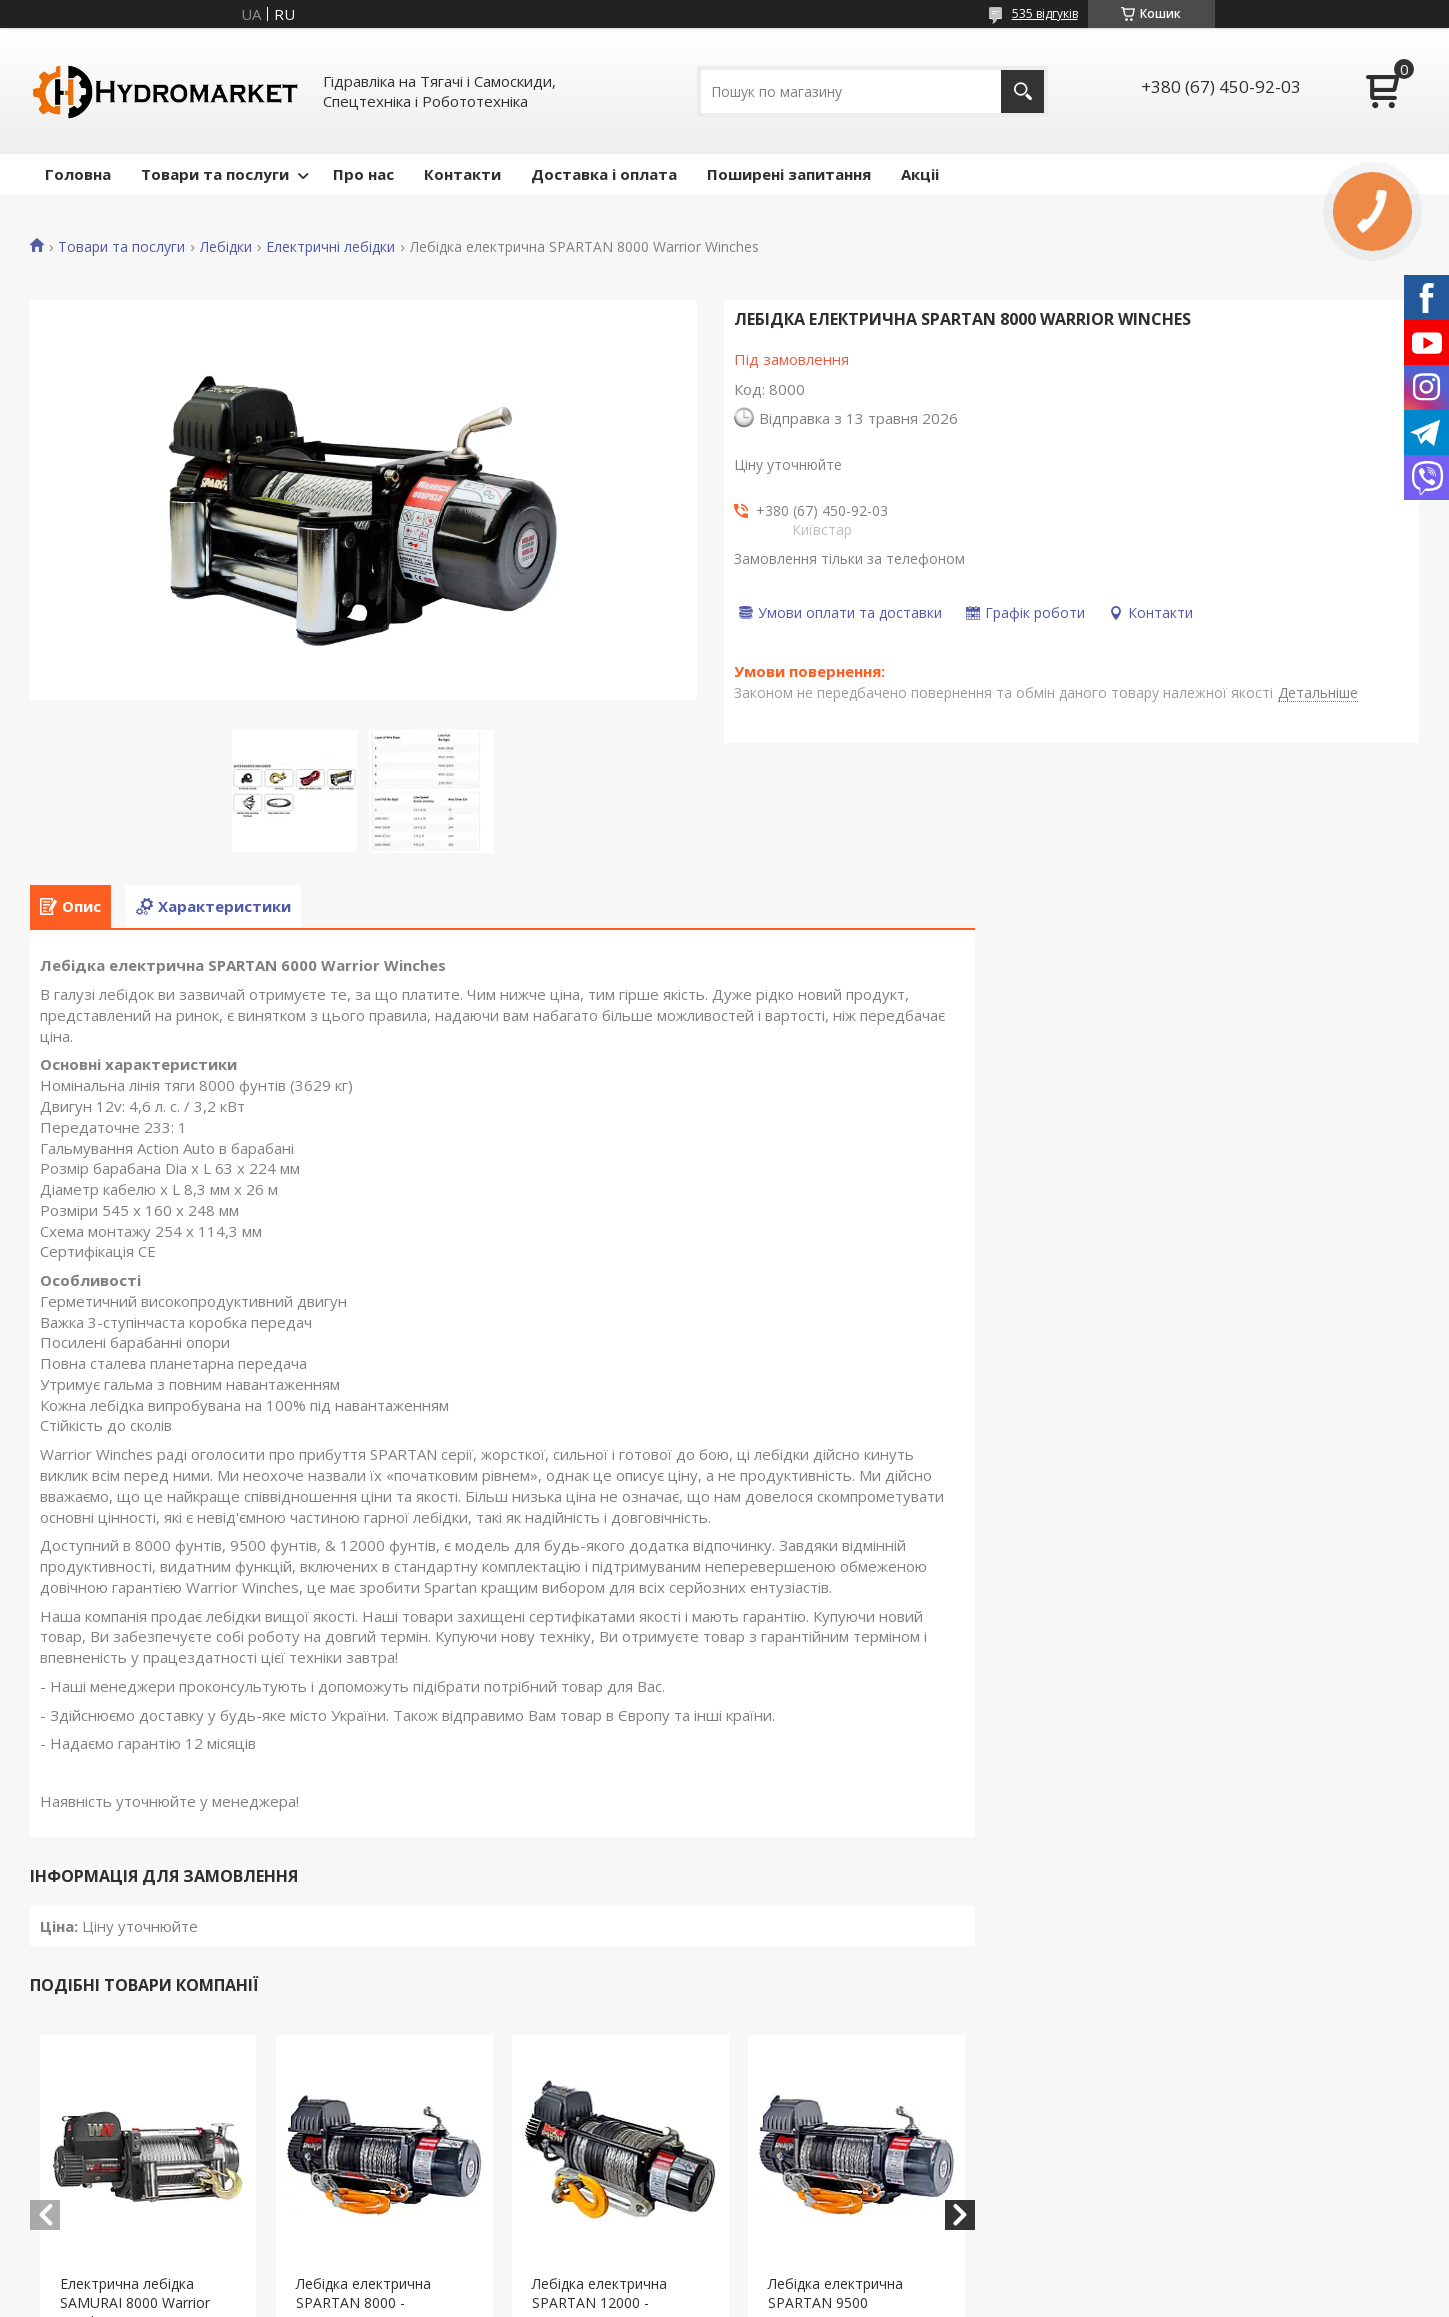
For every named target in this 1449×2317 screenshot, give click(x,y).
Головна (78, 174)
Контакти (462, 174)
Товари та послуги (215, 174)
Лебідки (226, 247)
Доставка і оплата (604, 174)
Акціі (920, 174)
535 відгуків (1045, 13)
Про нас (363, 174)
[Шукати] (1022, 91)
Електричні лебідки (330, 247)
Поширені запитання (789, 174)
